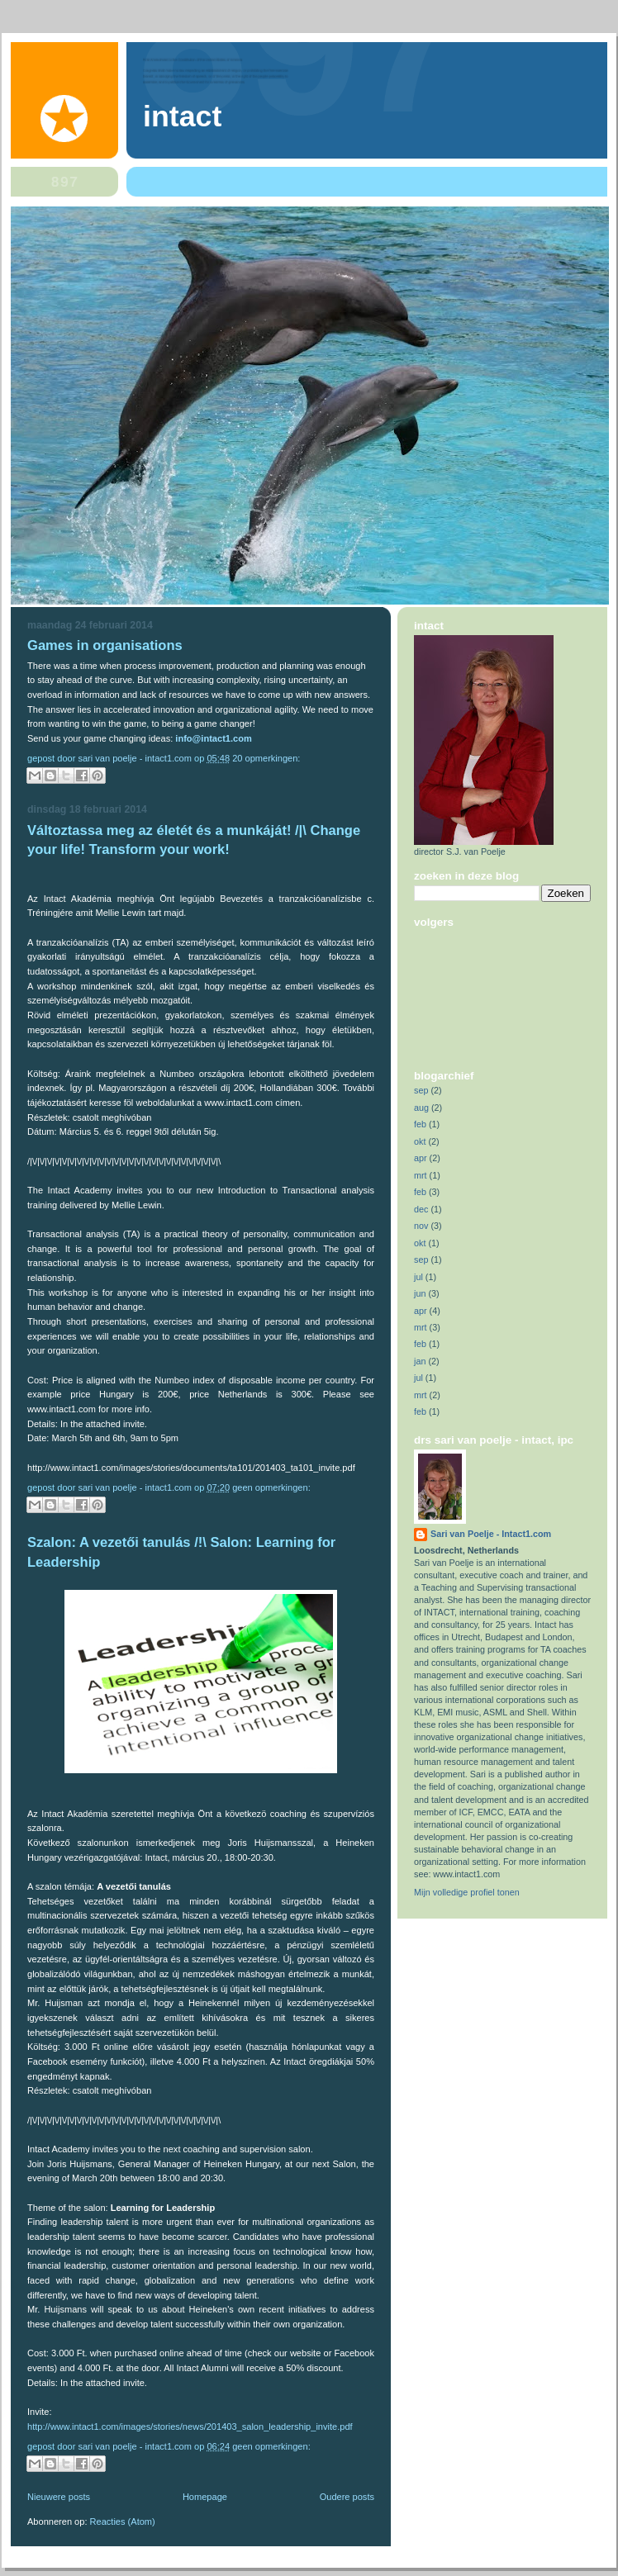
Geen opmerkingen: (271, 1487)
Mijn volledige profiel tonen (467, 1892)
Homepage (205, 2497)
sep (421, 1090)
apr (420, 1158)
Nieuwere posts (58, 2497)
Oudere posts (347, 2497)
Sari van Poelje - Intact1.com (490, 1534)
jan (419, 1361)
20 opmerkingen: (266, 758)
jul (418, 1277)
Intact (182, 116)
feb (420, 1124)
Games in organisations (105, 645)
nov (421, 1226)
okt (419, 1141)
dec (421, 1209)
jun (419, 1293)
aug (421, 1107)
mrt (420, 1175)
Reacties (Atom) (122, 2521)
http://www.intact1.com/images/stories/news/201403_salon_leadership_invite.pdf (190, 2426)
